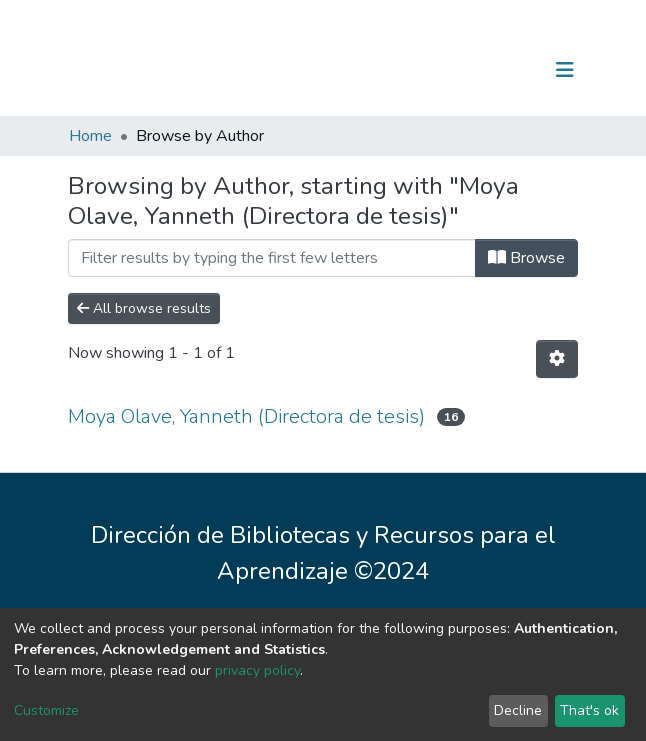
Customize (46, 710)
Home (90, 136)
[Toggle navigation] (565, 70)
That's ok (589, 710)
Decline (518, 710)
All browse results (144, 308)
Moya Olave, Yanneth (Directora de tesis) (246, 416)
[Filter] (272, 258)
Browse (526, 258)
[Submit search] (461, 70)
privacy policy (257, 670)
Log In (502, 70)
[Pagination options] (557, 359)
